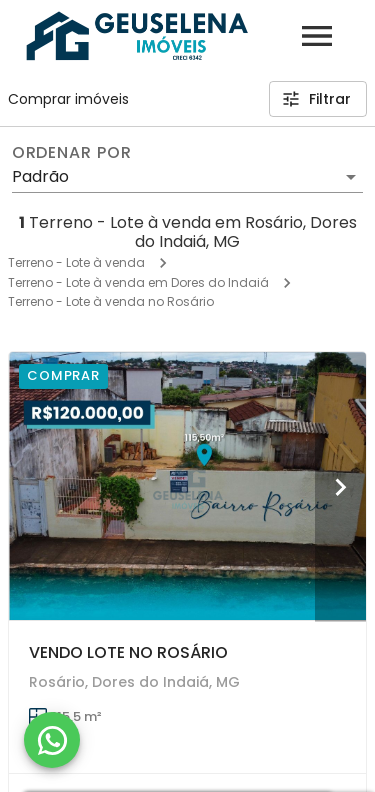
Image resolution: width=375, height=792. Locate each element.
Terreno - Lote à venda (76, 262)
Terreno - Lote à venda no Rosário (111, 301)
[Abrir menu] (317, 36)
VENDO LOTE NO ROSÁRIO (128, 652)
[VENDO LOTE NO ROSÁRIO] (187, 486)
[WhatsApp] (52, 740)
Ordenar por (72, 153)
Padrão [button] (40, 176)
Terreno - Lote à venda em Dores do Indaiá (138, 282)
